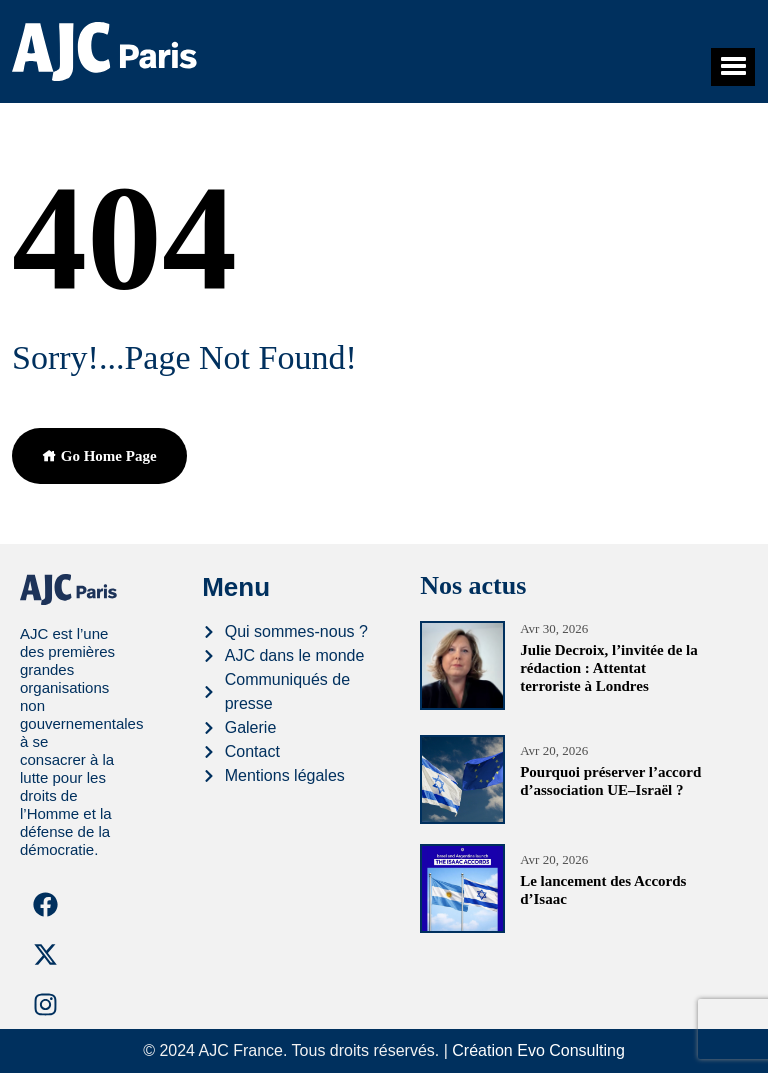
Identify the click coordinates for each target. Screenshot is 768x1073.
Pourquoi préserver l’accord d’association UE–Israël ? (610, 781)
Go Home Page (99, 456)
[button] (733, 67)
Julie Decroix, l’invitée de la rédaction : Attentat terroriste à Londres (609, 668)
